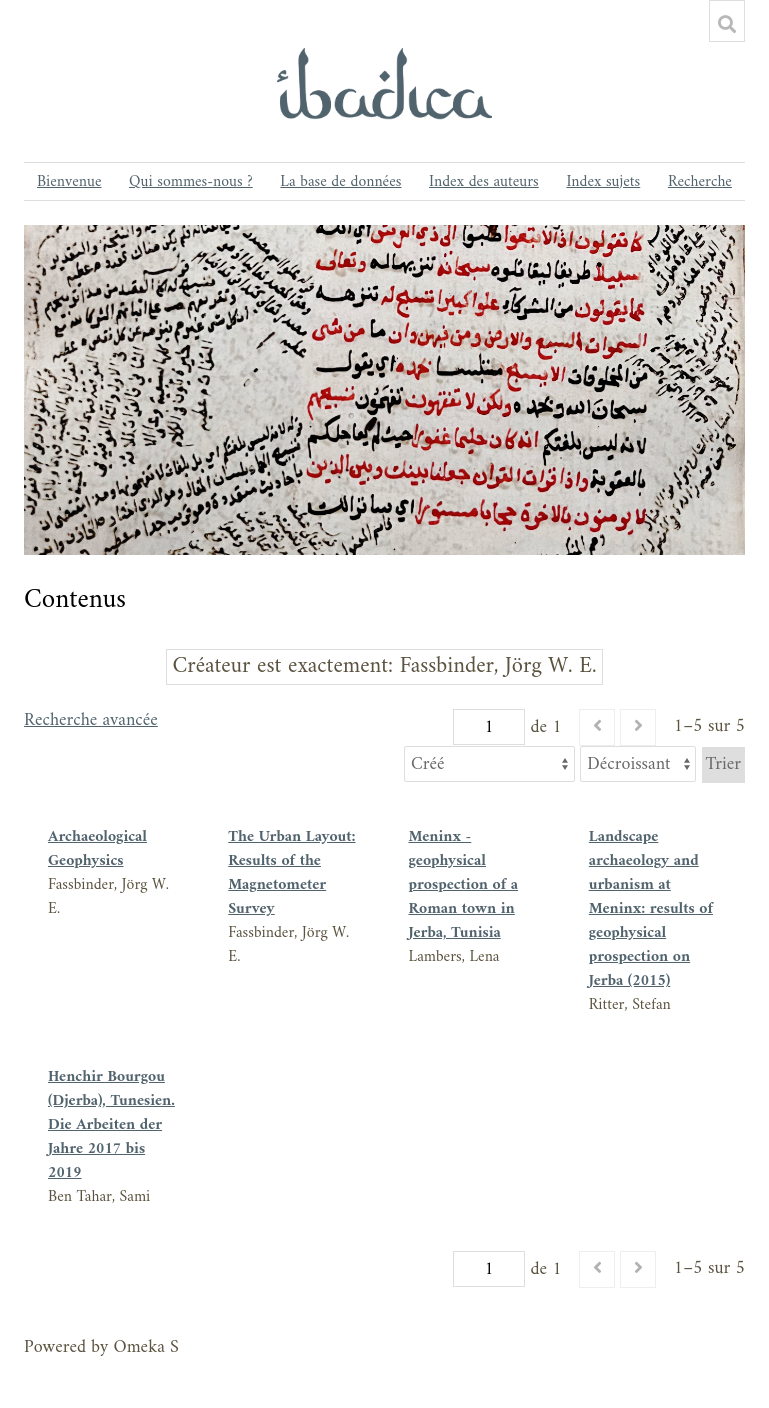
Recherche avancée (91, 722)
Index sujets (603, 182)
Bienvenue (69, 182)
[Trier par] (489, 764)
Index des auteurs (484, 182)
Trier (723, 764)
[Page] (489, 727)
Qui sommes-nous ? (191, 182)
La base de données (340, 182)
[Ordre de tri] (638, 764)
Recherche (700, 182)
